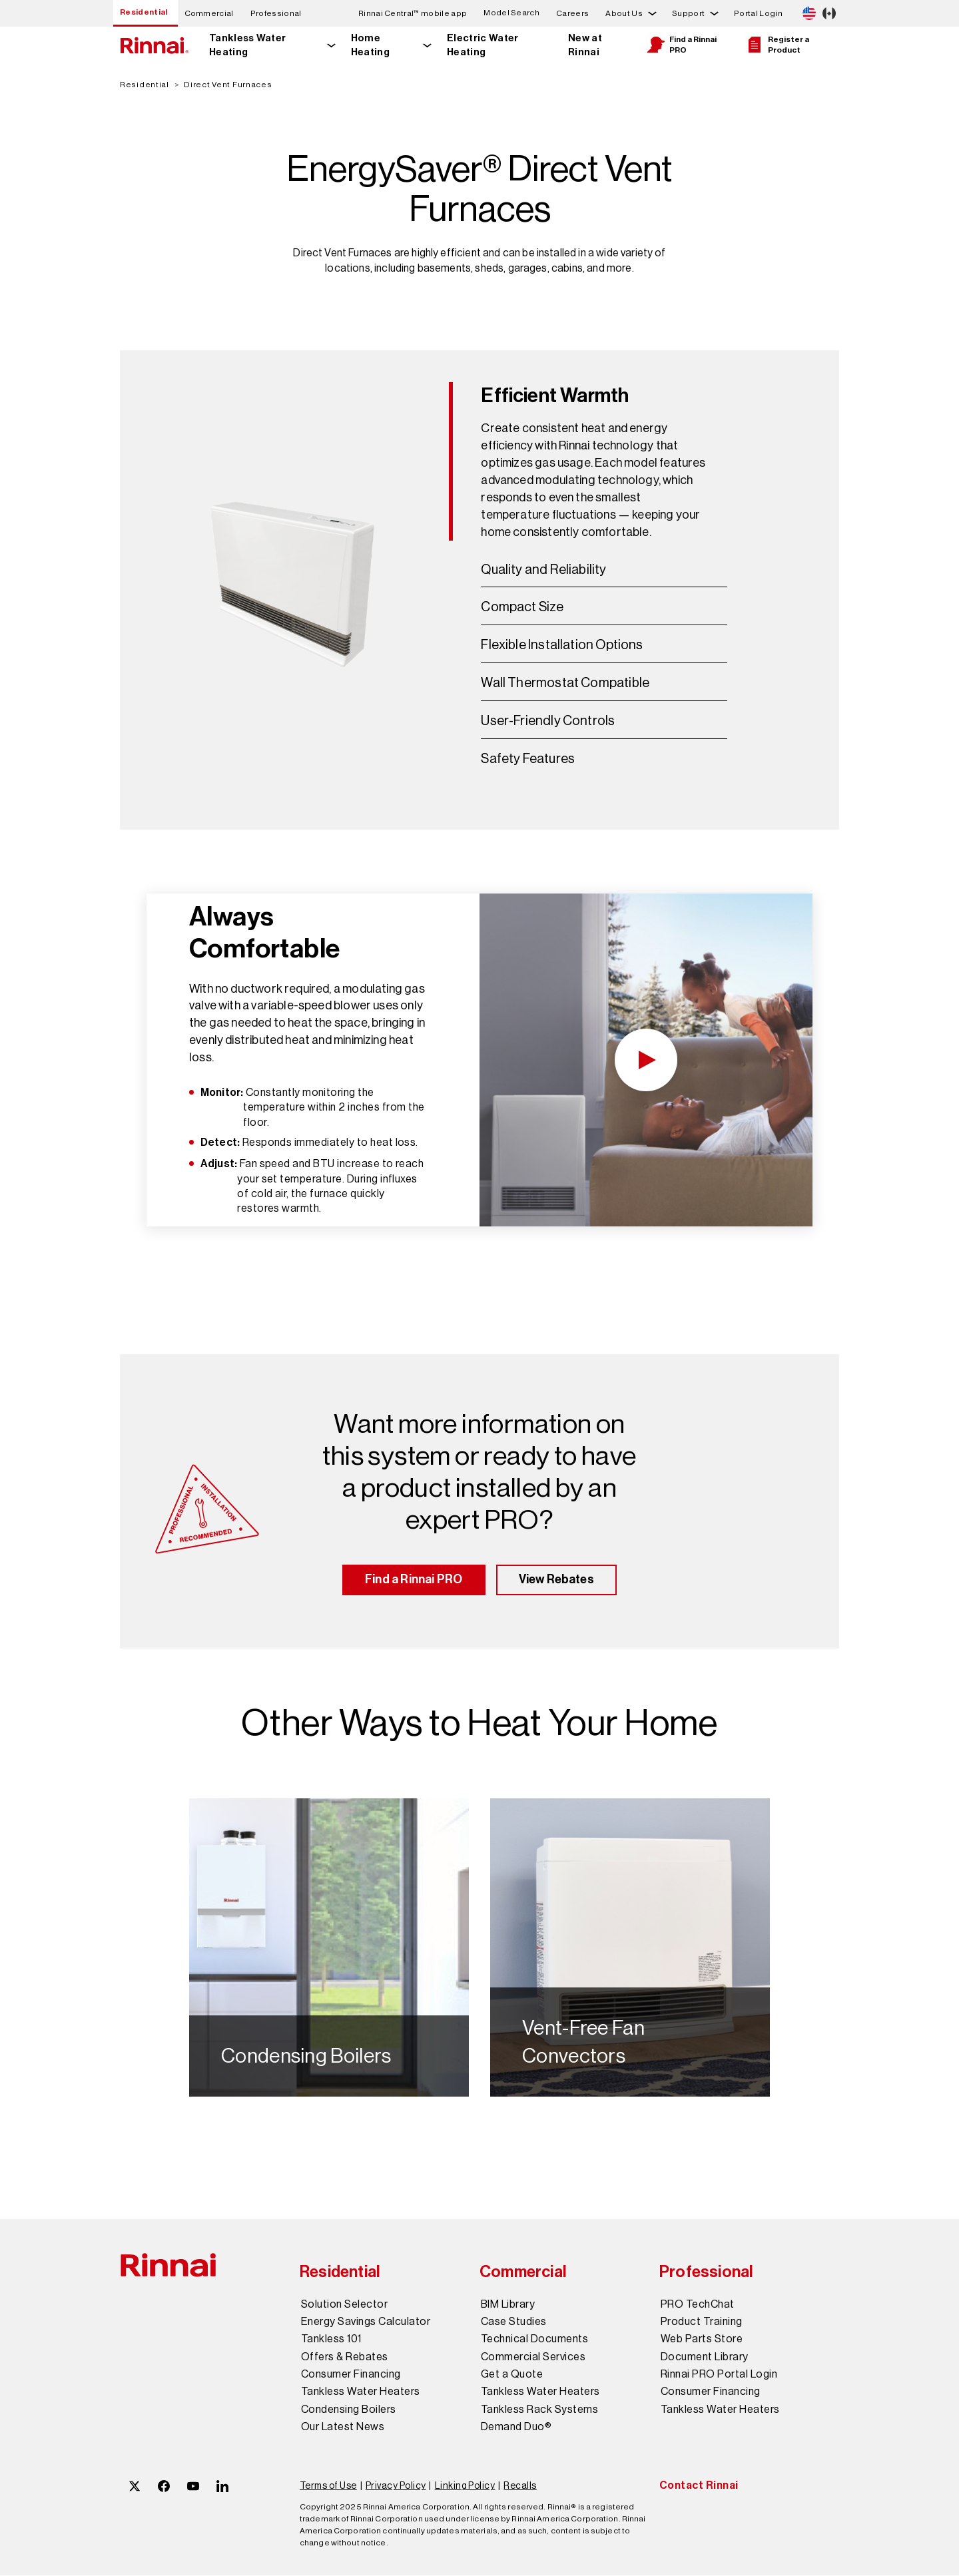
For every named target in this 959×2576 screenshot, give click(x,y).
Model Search (511, 13)
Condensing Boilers (348, 2410)
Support (688, 13)
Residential (144, 12)
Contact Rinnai (699, 2486)
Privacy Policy (396, 2486)
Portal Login (758, 13)
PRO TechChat (698, 2305)
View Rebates (556, 1580)
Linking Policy (465, 2486)
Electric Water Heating (482, 45)
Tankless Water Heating (247, 45)
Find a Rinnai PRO (681, 45)
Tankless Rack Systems (539, 2410)
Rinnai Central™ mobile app (412, 13)
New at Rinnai (585, 45)
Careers (572, 13)
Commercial (209, 13)
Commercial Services (533, 2358)
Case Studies (514, 2322)
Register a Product (777, 45)
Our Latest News (342, 2428)
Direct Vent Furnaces (228, 84)
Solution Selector (344, 2305)
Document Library (705, 2358)
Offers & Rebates (344, 2358)
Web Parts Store (702, 2340)
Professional (276, 13)
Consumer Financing (351, 2376)
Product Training (702, 2322)
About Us (624, 13)
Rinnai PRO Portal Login (719, 2376)
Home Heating (370, 45)
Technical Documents (534, 2340)
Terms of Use (328, 2486)
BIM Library (508, 2305)
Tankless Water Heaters (360, 2393)
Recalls (519, 2486)
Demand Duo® (516, 2428)
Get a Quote (512, 2376)
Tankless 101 (331, 2340)
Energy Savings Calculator (365, 2322)
